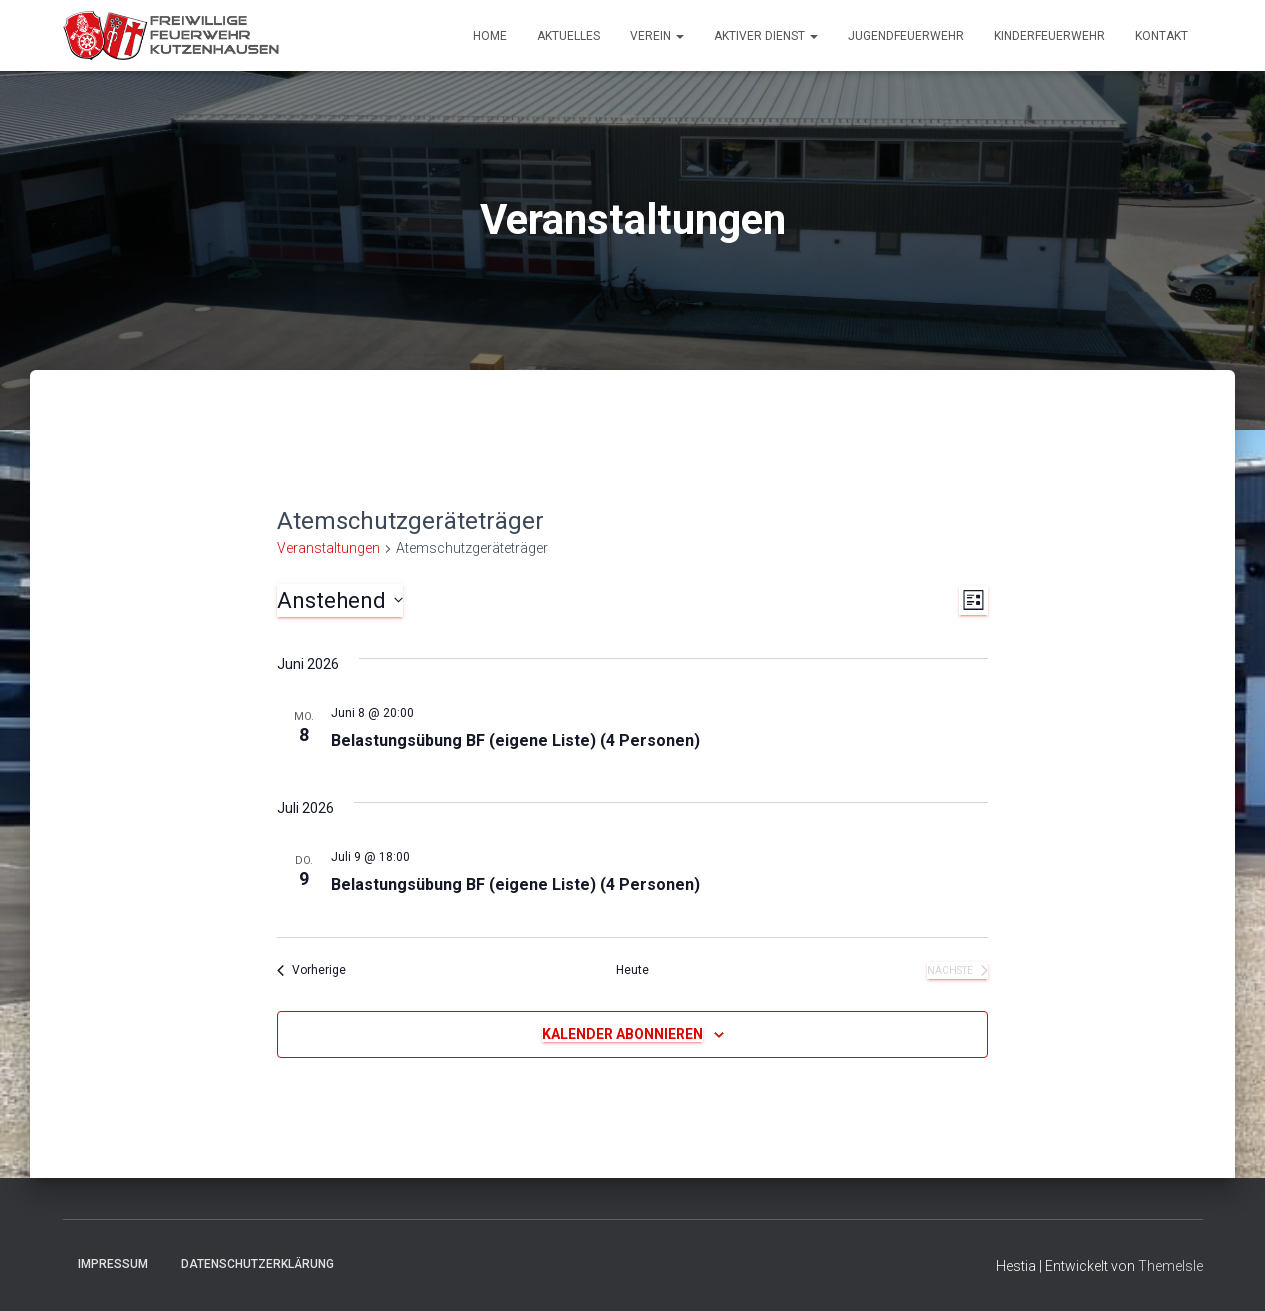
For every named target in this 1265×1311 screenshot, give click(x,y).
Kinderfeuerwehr (1049, 36)
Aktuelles (568, 36)
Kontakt (1161, 36)
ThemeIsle (1170, 1266)
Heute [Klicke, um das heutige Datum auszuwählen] (632, 970)
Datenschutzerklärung (257, 1264)
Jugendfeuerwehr (906, 36)
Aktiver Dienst (766, 36)
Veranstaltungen (328, 548)
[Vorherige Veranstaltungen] (311, 970)
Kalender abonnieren (622, 1034)
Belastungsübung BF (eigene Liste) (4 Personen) (515, 740)
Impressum (113, 1264)
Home (490, 36)
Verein (657, 36)
